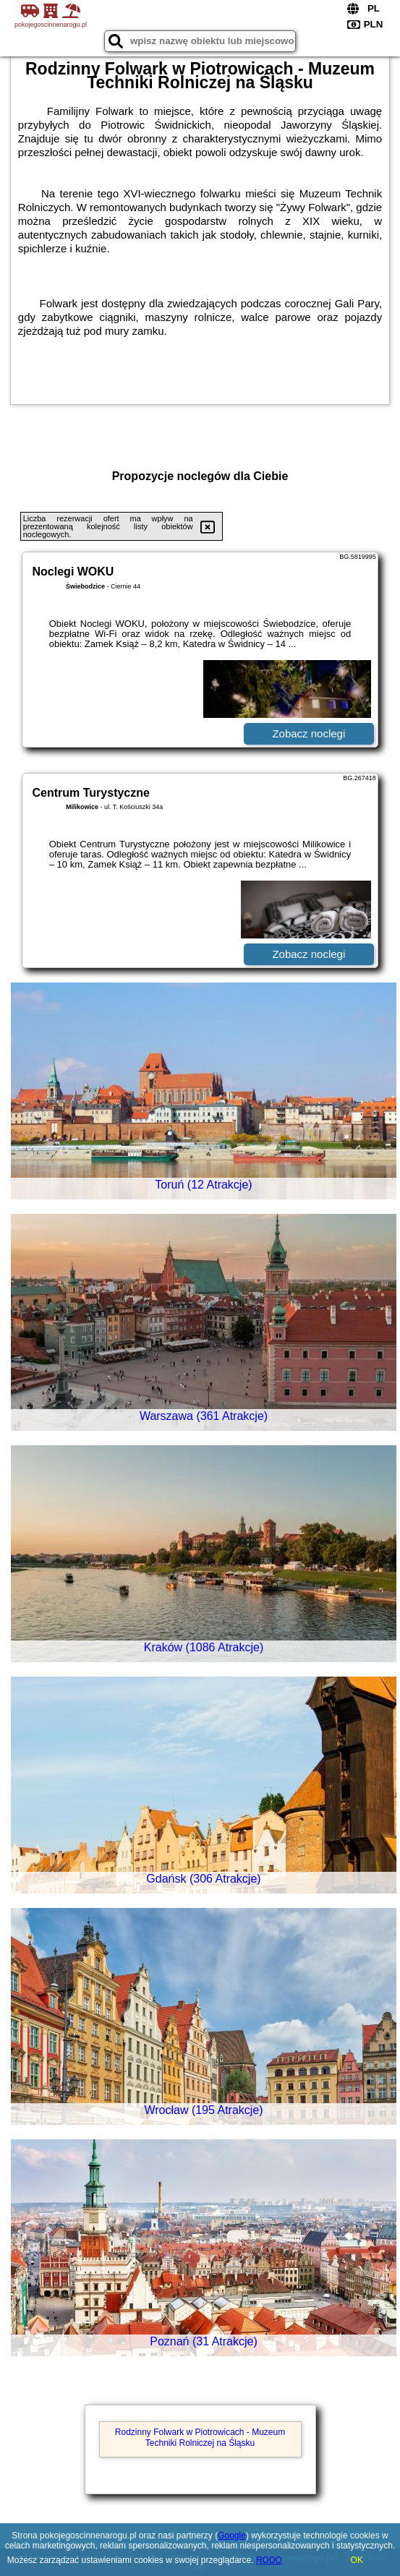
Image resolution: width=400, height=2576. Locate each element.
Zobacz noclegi (308, 733)
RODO (269, 2560)
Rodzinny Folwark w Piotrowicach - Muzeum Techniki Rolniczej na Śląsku (200, 2437)
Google (232, 2535)
